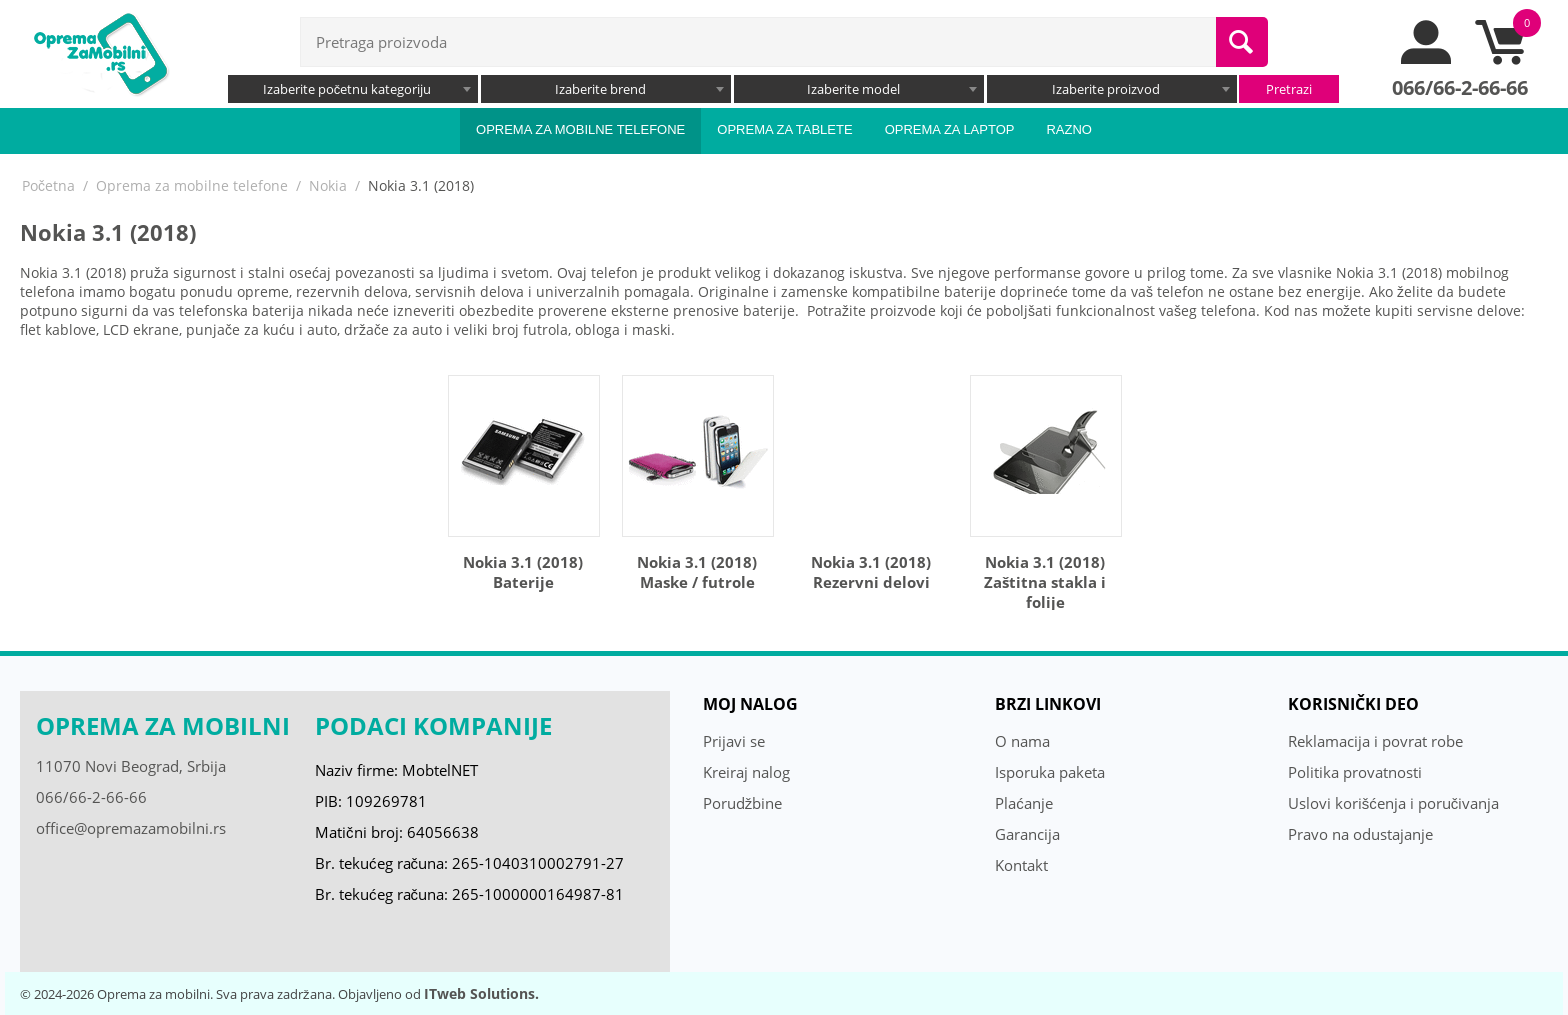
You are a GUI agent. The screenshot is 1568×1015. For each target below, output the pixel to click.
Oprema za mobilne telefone (580, 129)
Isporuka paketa (1050, 772)
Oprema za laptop (950, 129)
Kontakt (1021, 865)
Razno (1069, 129)
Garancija (1027, 834)
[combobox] (353, 89)
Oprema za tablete (784, 129)
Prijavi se (734, 741)
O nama (1022, 741)
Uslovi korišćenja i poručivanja (1394, 803)
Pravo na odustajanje (1360, 834)
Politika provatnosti (1355, 772)
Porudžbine (743, 803)
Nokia (328, 185)
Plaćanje (1024, 803)
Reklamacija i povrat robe (1375, 741)
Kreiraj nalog (746, 772)
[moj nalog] (1427, 59)
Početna (48, 185)
